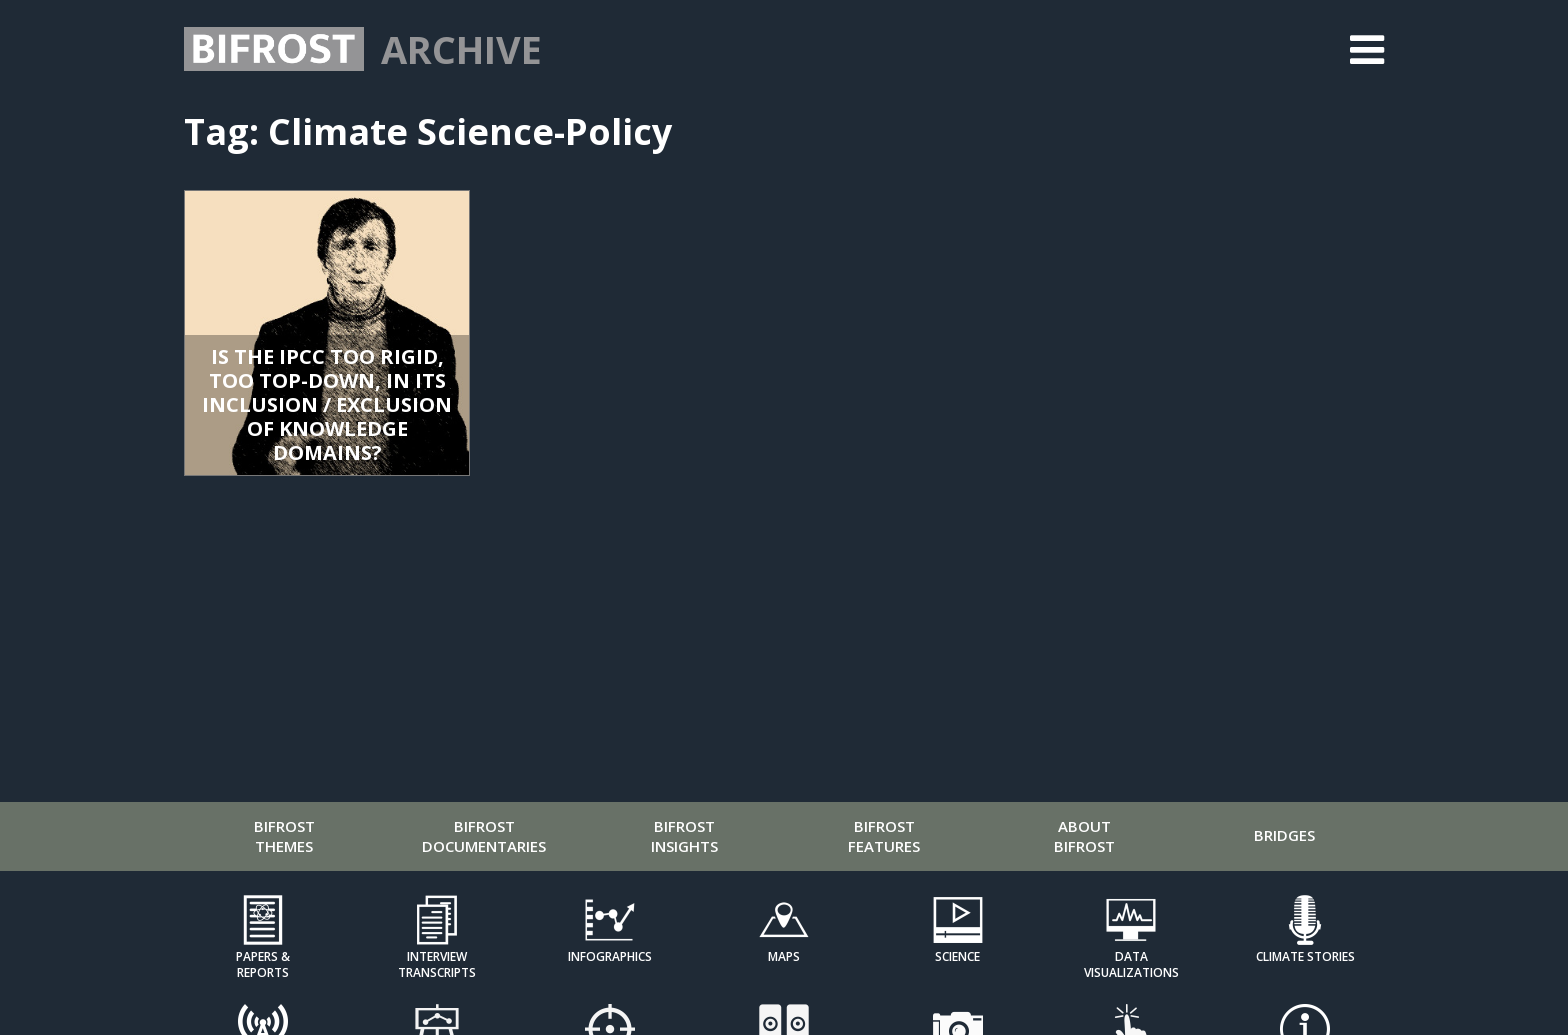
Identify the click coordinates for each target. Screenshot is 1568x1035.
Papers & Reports (263, 964)
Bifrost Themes (284, 836)
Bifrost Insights (684, 836)
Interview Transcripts (437, 964)
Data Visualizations (1131, 964)
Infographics (610, 956)
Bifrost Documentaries (484, 836)
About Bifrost (1084, 836)
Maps (784, 956)
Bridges (1284, 835)
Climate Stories (1305, 956)
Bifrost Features (884, 836)
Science (957, 956)
